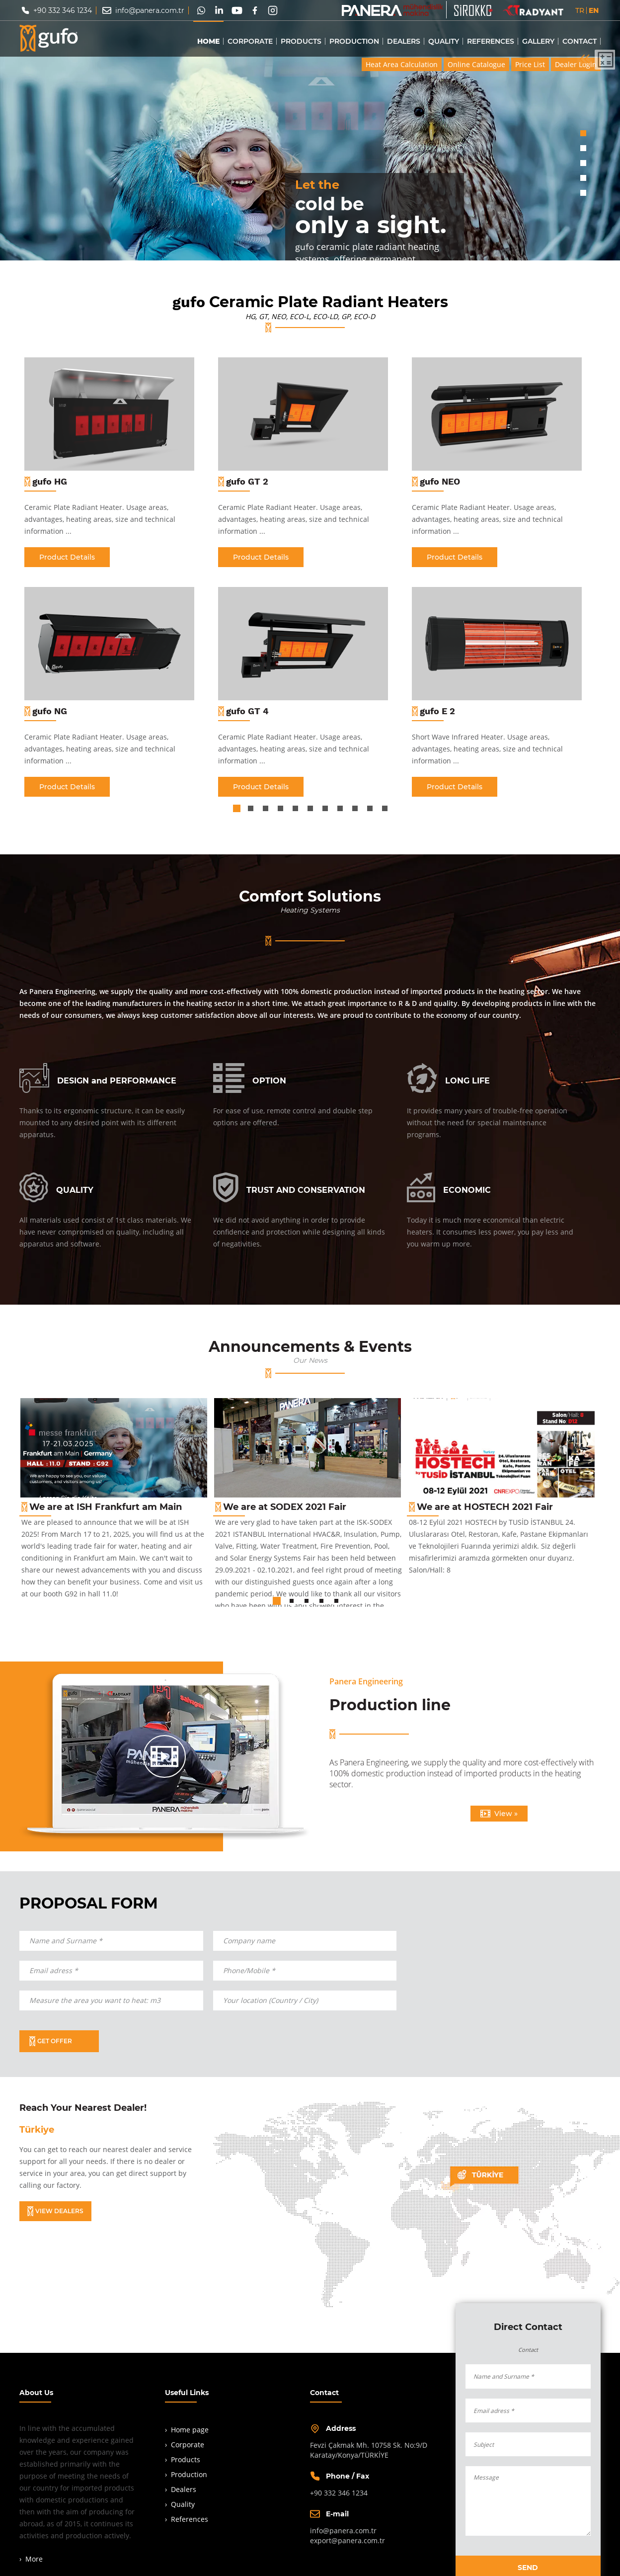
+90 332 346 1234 (62, 10)
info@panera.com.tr (149, 10)
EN (594, 10)
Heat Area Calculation (402, 65)
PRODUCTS (301, 41)
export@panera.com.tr (347, 2540)
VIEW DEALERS (55, 2211)
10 (370, 810)
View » (499, 1814)
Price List (530, 65)
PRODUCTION (354, 41)
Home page (190, 2429)
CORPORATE (250, 41)
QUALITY (443, 41)
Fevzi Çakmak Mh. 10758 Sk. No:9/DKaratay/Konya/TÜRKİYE (368, 2450)
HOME (208, 41)
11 (385, 810)
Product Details (67, 557)
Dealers (183, 2489)
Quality (183, 2504)
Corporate (187, 2444)
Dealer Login (576, 65)
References (189, 2519)
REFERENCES (490, 41)
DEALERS (403, 41)
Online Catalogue (476, 65)
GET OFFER (50, 2041)
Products (185, 2459)
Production (189, 2474)
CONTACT (579, 41)
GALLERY (538, 41)
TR (579, 10)
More (34, 2559)
